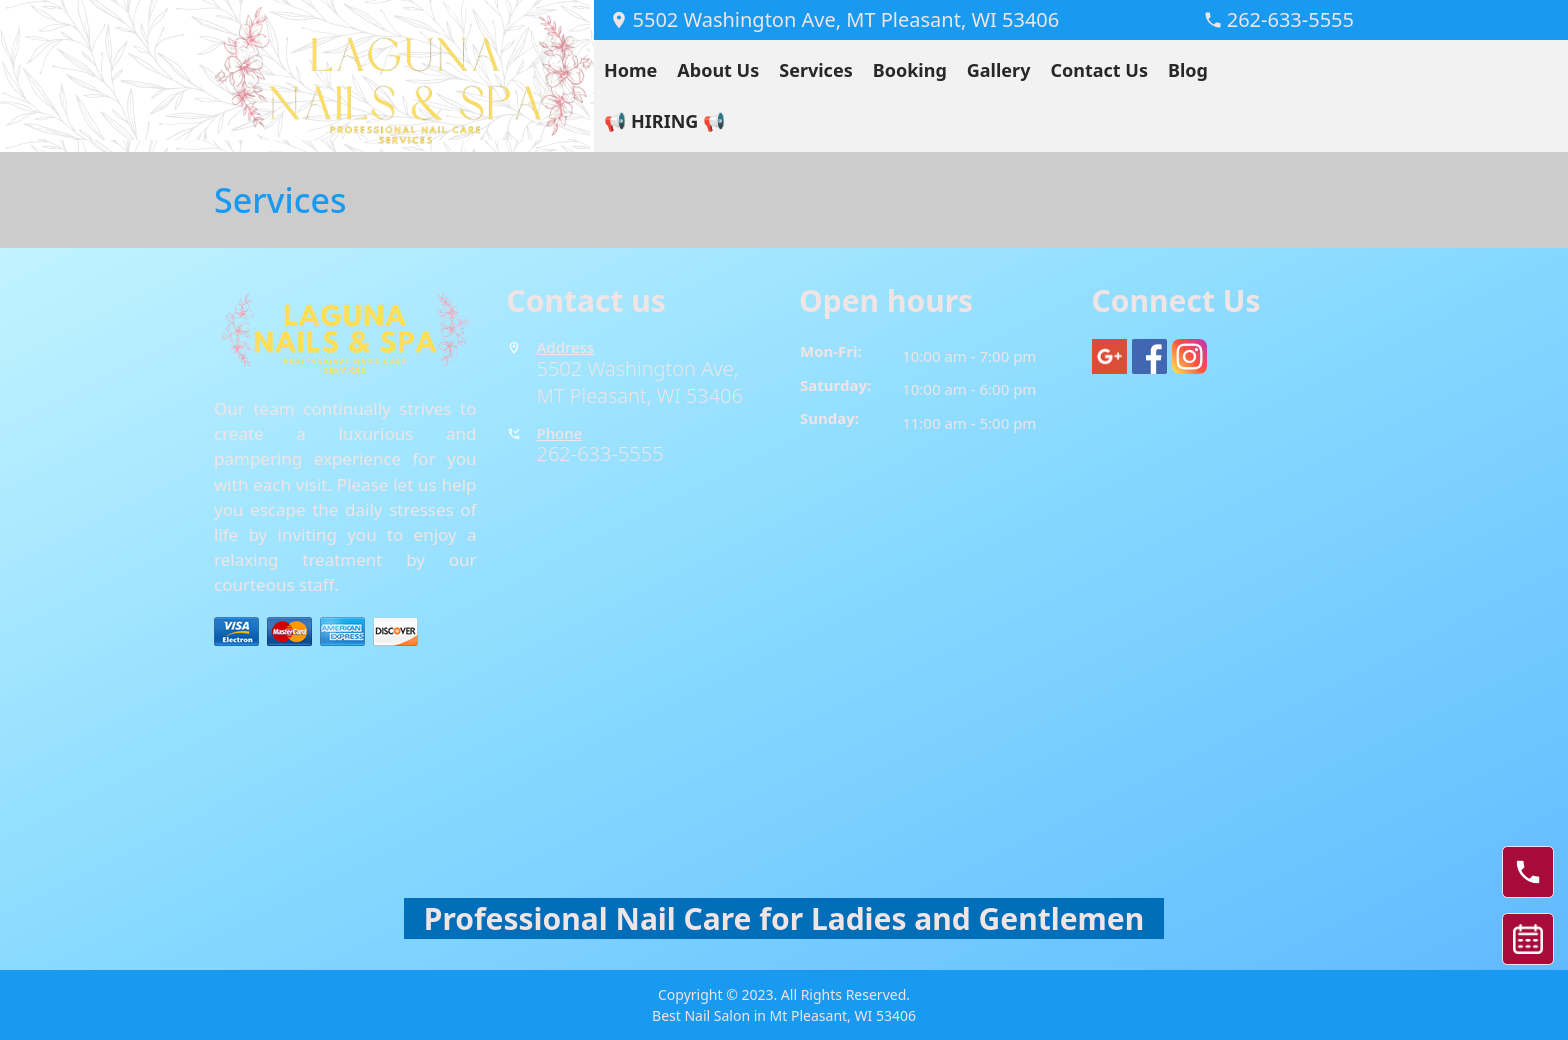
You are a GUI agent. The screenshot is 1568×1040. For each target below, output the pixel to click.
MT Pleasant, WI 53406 (640, 395)
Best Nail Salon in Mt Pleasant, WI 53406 (784, 1015)
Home (630, 70)
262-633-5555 (600, 453)
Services (815, 70)
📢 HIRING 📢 (664, 121)
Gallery (999, 70)
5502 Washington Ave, (640, 368)
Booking (910, 70)
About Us (718, 70)
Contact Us (1099, 70)
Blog (1188, 70)
